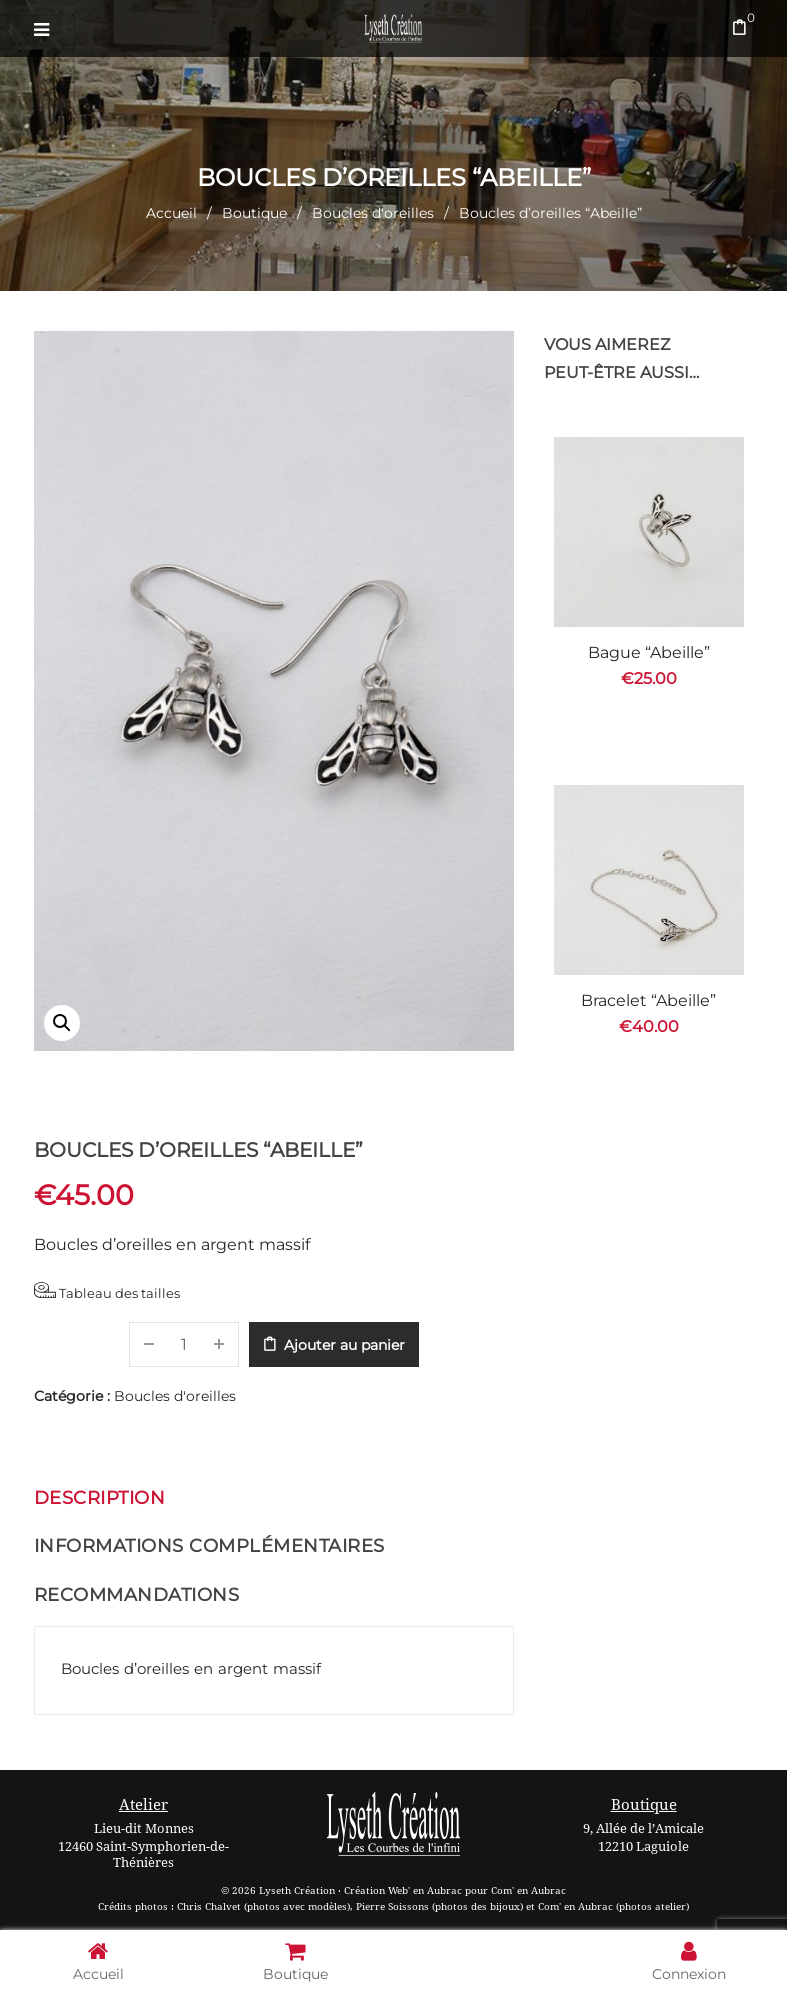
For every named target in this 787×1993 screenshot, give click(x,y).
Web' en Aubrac (425, 1890)
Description (100, 1498)
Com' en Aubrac (528, 1890)
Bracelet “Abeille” (648, 1000)
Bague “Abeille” (649, 652)
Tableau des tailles (107, 1291)
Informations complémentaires (209, 1546)
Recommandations (137, 1595)
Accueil (171, 213)
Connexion (689, 1960)
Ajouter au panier (344, 1345)
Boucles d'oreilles (373, 213)
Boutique (254, 213)
